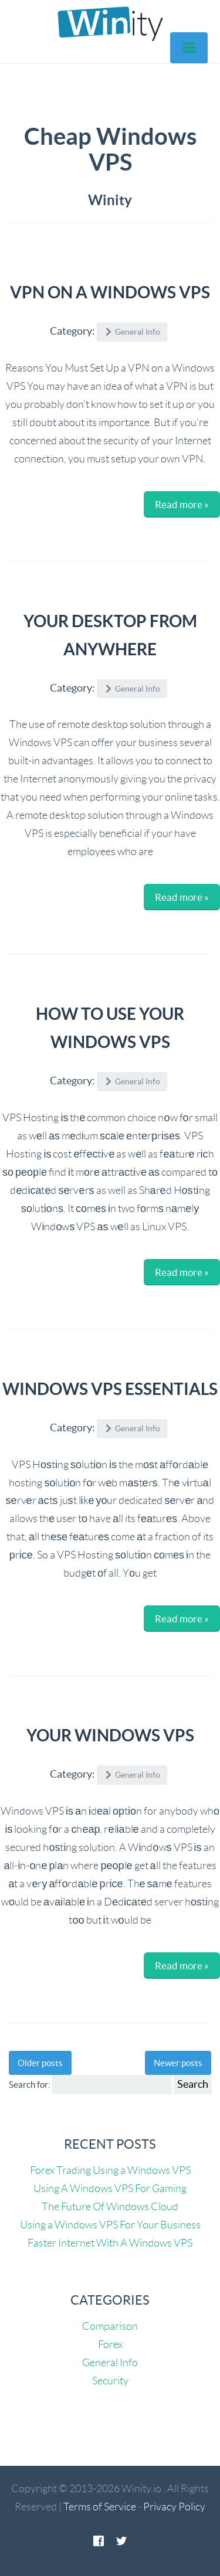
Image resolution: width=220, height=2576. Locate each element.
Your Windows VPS (110, 1735)
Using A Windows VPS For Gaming (110, 2188)
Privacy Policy (174, 2507)
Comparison (110, 2326)
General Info (110, 2363)
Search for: (29, 2085)
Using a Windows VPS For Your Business (110, 2225)
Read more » (182, 504)
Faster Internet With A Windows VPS (110, 2243)
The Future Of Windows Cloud (110, 2207)
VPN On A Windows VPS (110, 292)
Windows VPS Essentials (110, 1389)
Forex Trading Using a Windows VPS (110, 2170)
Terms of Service (99, 2507)
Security (110, 2381)
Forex (110, 2344)
